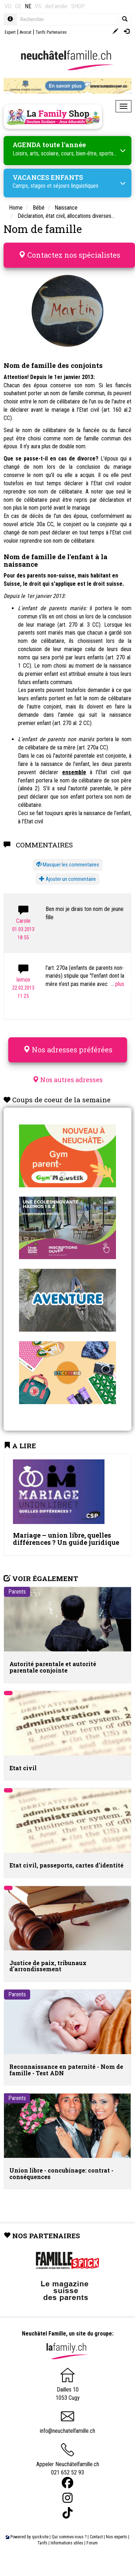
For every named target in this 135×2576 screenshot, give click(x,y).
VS (38, 6)
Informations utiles (67, 2542)
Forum (92, 2542)
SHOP (78, 6)
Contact (96, 2536)
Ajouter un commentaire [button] (67, 879)
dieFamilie (56, 6)
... (117, 984)
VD (8, 6)
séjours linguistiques (75, 185)
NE (28, 6)
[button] (67, 865)
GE (18, 6)
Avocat (25, 32)
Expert (10, 32)
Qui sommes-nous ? (69, 2536)
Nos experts (116, 2536)
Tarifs (42, 2542)
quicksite (40, 2536)
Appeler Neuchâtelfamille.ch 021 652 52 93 (67, 2462)
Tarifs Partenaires (51, 32)
